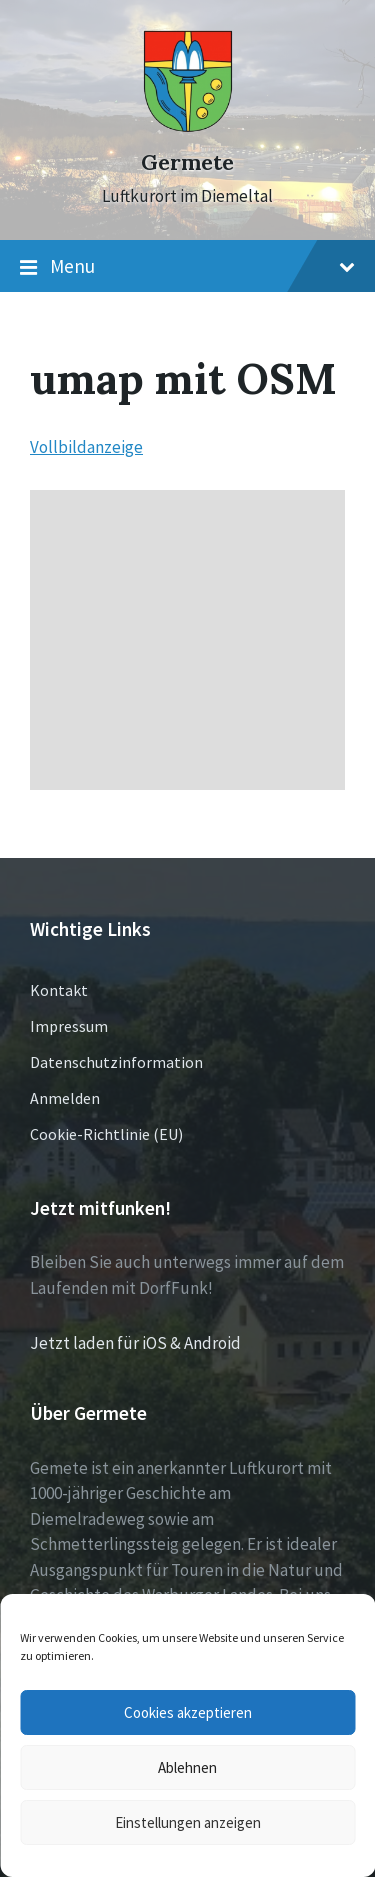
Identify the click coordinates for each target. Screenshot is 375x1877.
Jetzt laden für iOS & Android (135, 1343)
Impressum (69, 1026)
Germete (187, 162)
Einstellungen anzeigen (188, 1822)
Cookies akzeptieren (188, 1712)
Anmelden (65, 1098)
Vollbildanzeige (86, 447)
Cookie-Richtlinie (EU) (106, 1134)
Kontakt (59, 990)
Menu (187, 267)
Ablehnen (187, 1767)
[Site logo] (188, 127)
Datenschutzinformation (116, 1062)
